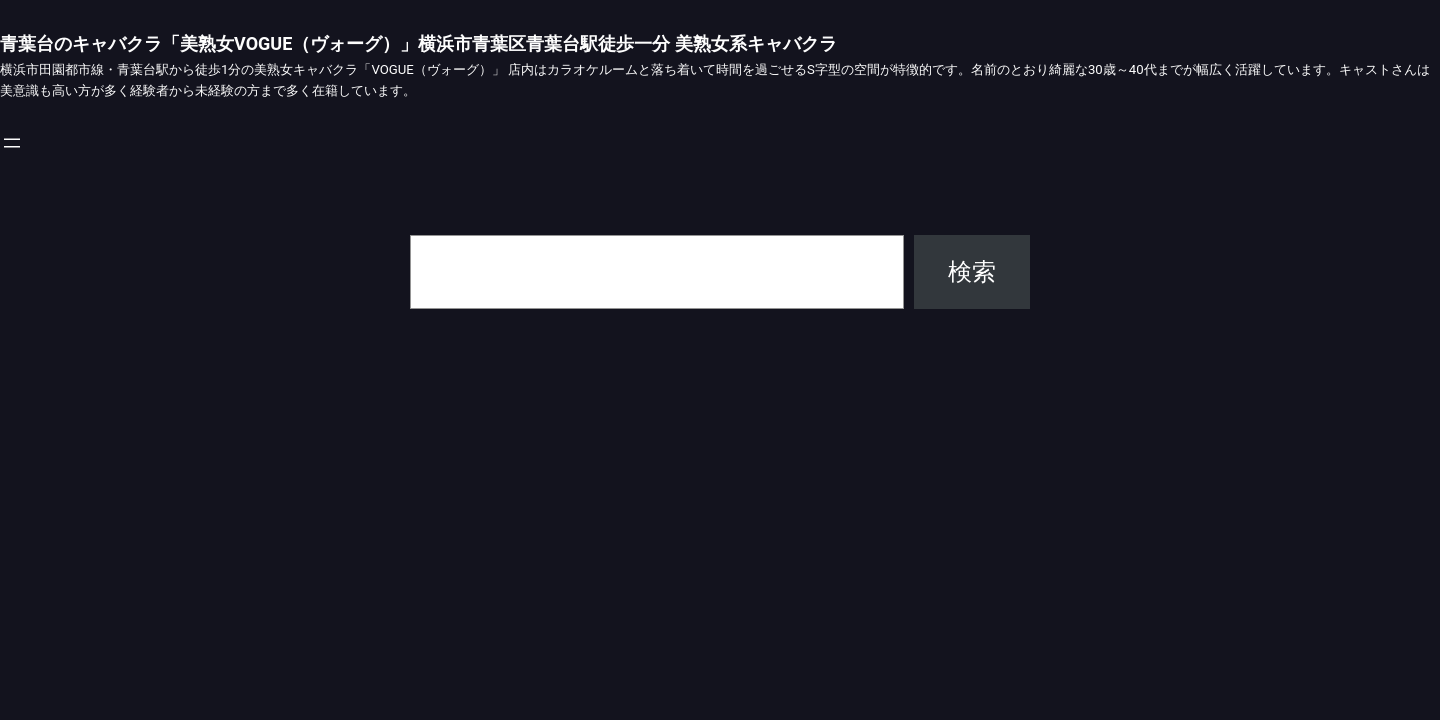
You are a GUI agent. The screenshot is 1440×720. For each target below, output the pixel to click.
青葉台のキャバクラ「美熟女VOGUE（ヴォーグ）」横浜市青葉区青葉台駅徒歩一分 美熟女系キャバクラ (418, 43)
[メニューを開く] (12, 143)
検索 (972, 272)
